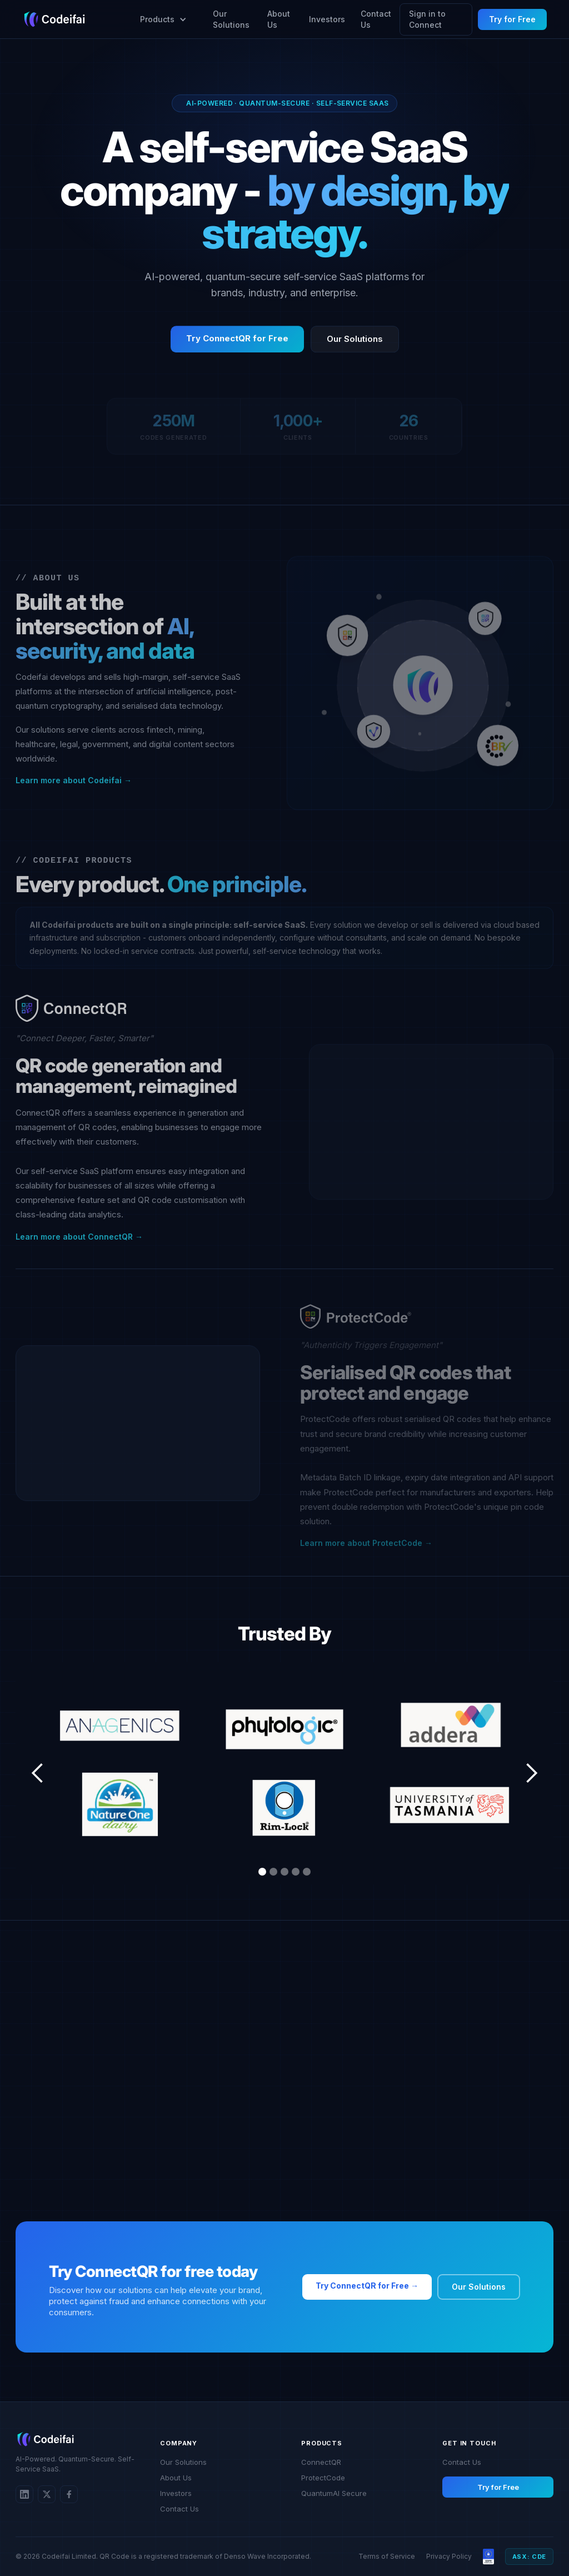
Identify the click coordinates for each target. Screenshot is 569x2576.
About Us (278, 19)
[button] (159, 19)
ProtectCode (323, 2477)
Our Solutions (231, 19)
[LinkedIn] (24, 2494)
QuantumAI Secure (334, 2493)
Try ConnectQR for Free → (367, 2285)
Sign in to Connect (427, 19)
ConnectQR (321, 2462)
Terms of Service (386, 2556)
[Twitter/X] (47, 2494)
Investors (327, 19)
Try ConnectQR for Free (237, 344)
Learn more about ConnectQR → (79, 1242)
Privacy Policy (449, 2556)
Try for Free (512, 19)
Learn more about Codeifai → (74, 786)
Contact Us (376, 19)
